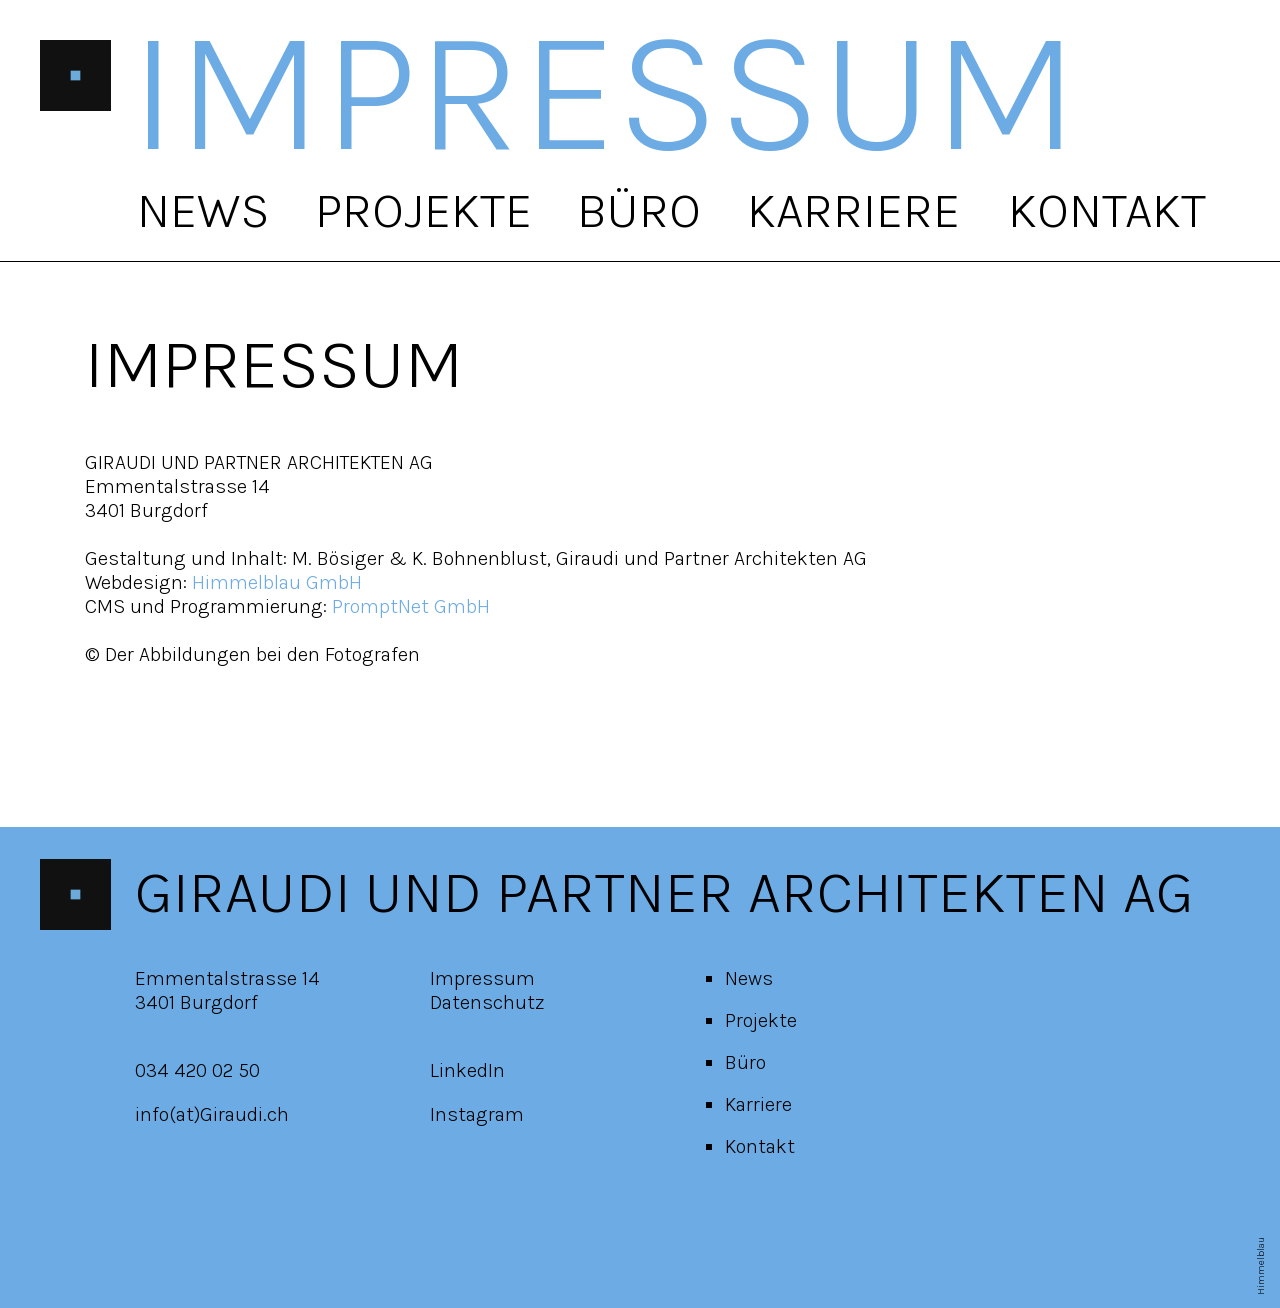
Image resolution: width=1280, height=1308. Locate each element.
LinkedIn (467, 1070)
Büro (639, 210)
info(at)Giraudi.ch (212, 1114)
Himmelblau (1261, 1266)
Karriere (853, 210)
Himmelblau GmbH (277, 582)
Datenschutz (487, 1002)
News (203, 210)
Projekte (423, 210)
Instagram (477, 1114)
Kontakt (1107, 210)
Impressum (482, 978)
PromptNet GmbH (411, 606)
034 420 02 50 (197, 1070)
